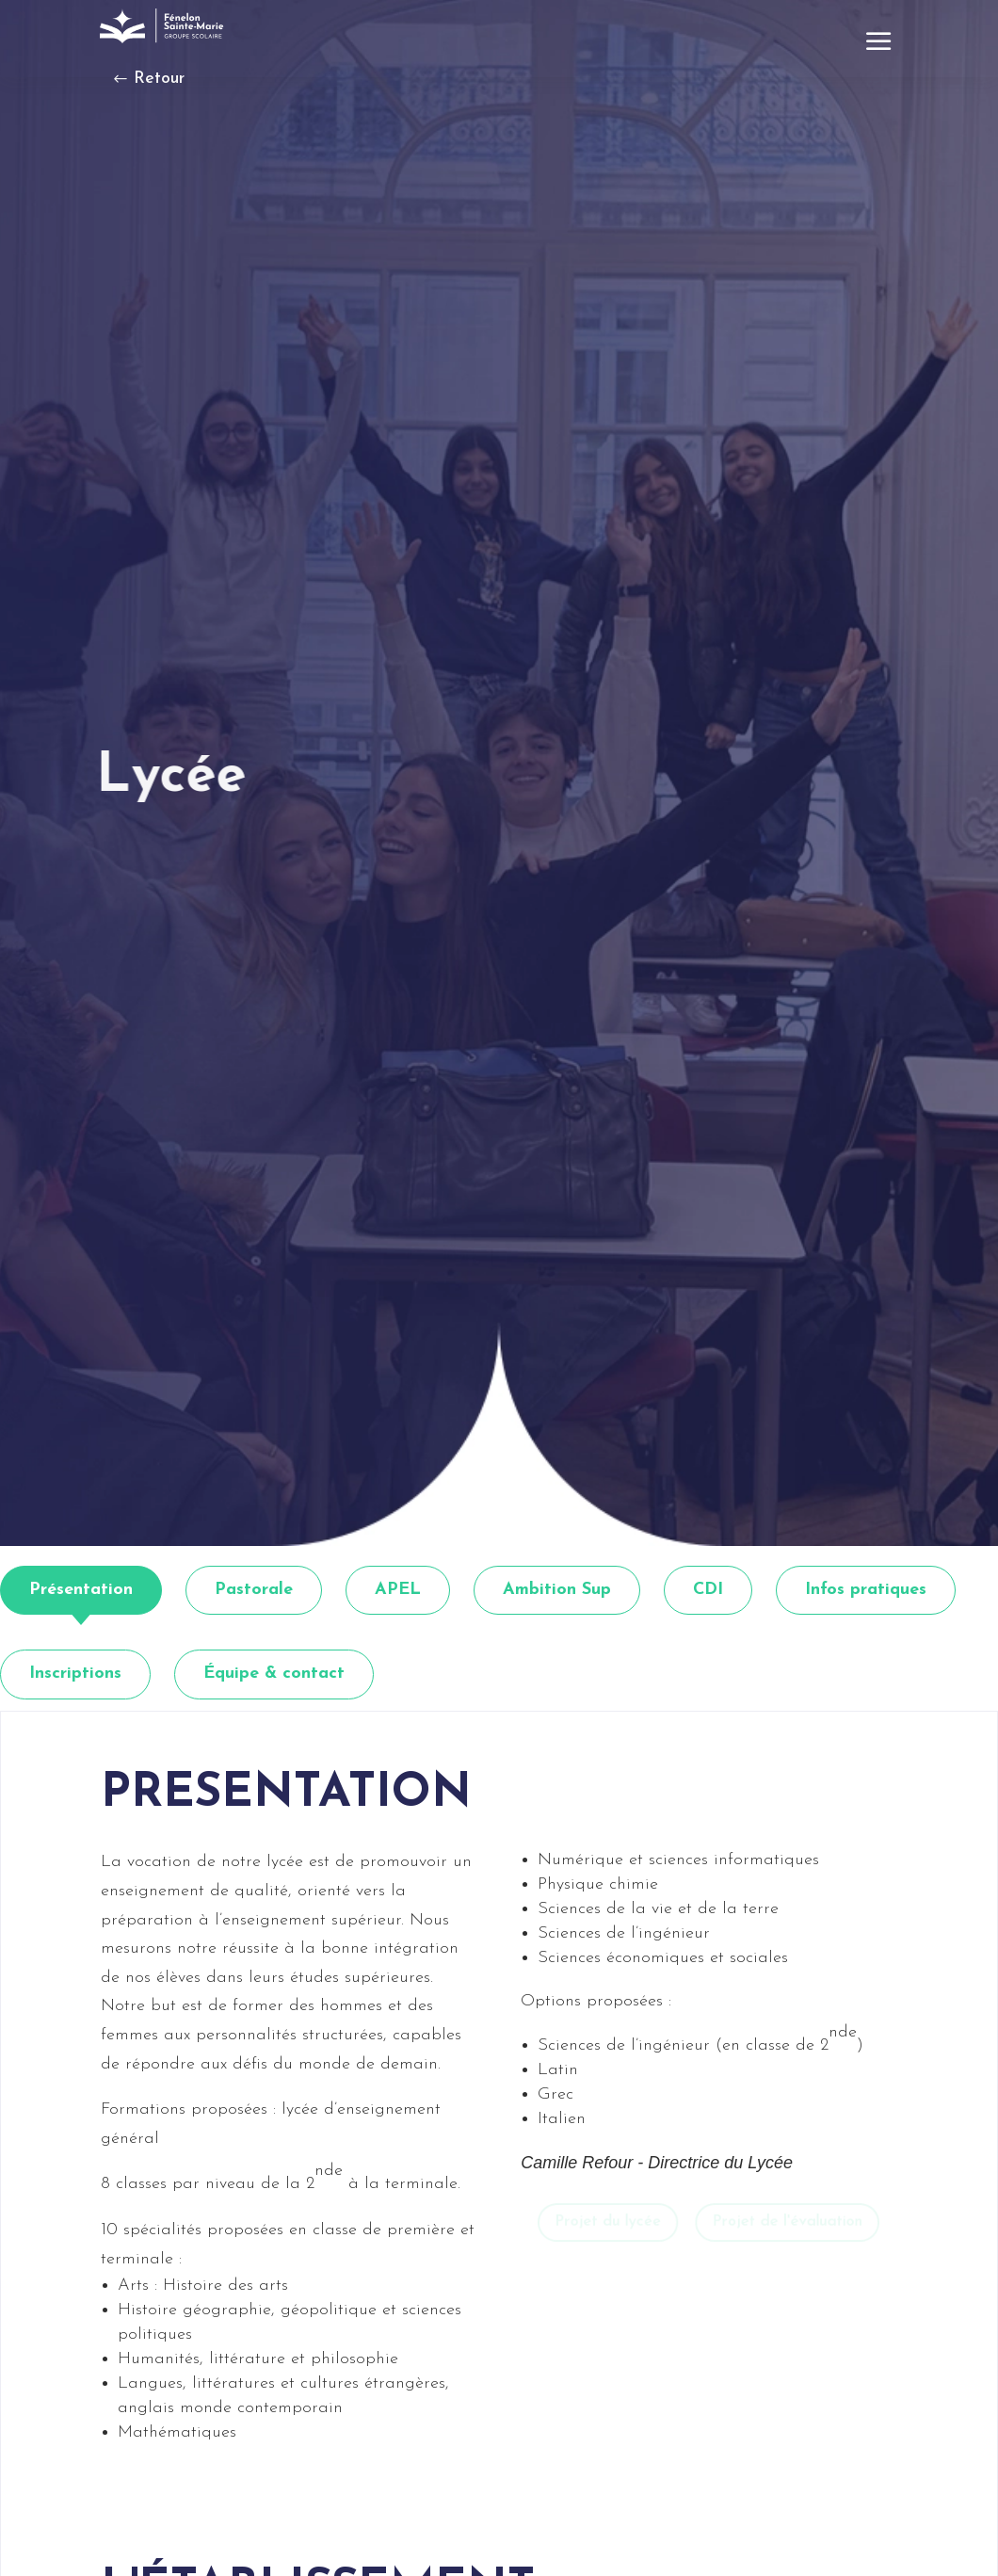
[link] (164, 25)
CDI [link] (708, 1590)
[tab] (81, 1591)
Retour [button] (159, 79)
